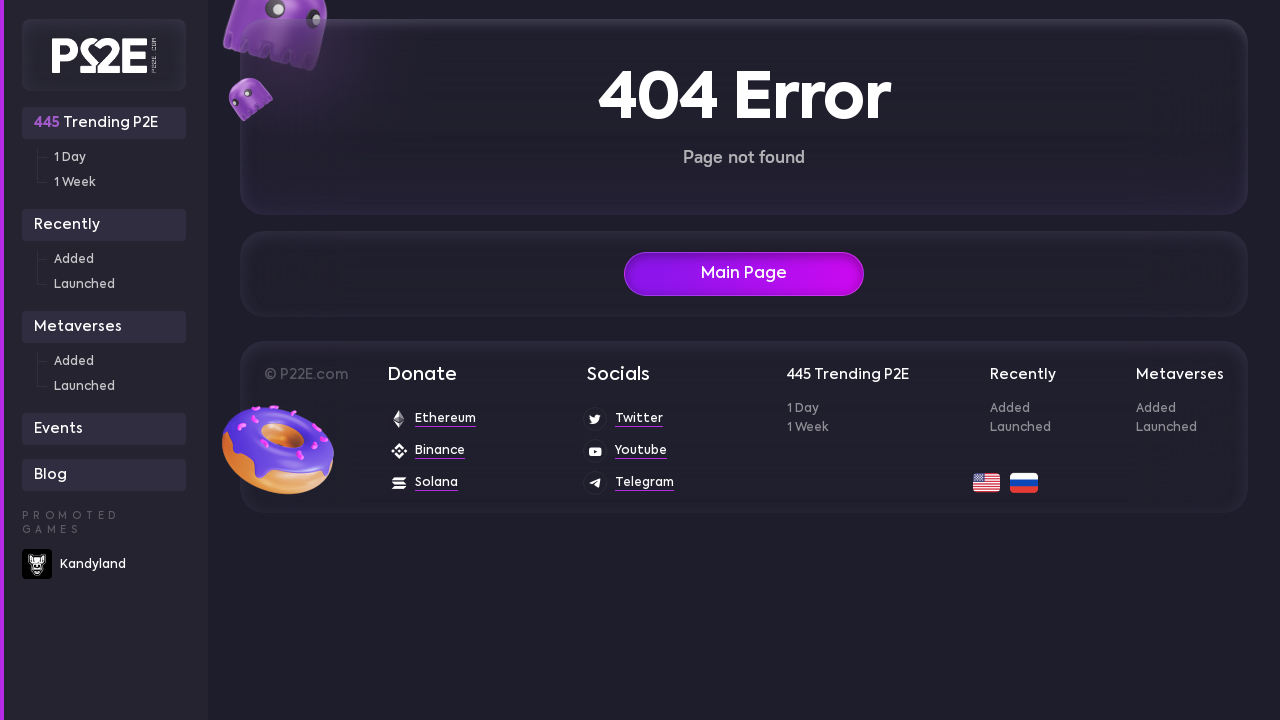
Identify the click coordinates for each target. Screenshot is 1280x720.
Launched (84, 285)
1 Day (70, 158)
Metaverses (78, 327)
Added (74, 260)
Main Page (744, 274)
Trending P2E (96, 123)
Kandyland (93, 565)
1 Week (75, 183)
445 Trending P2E (848, 375)
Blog (50, 475)
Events (58, 429)
